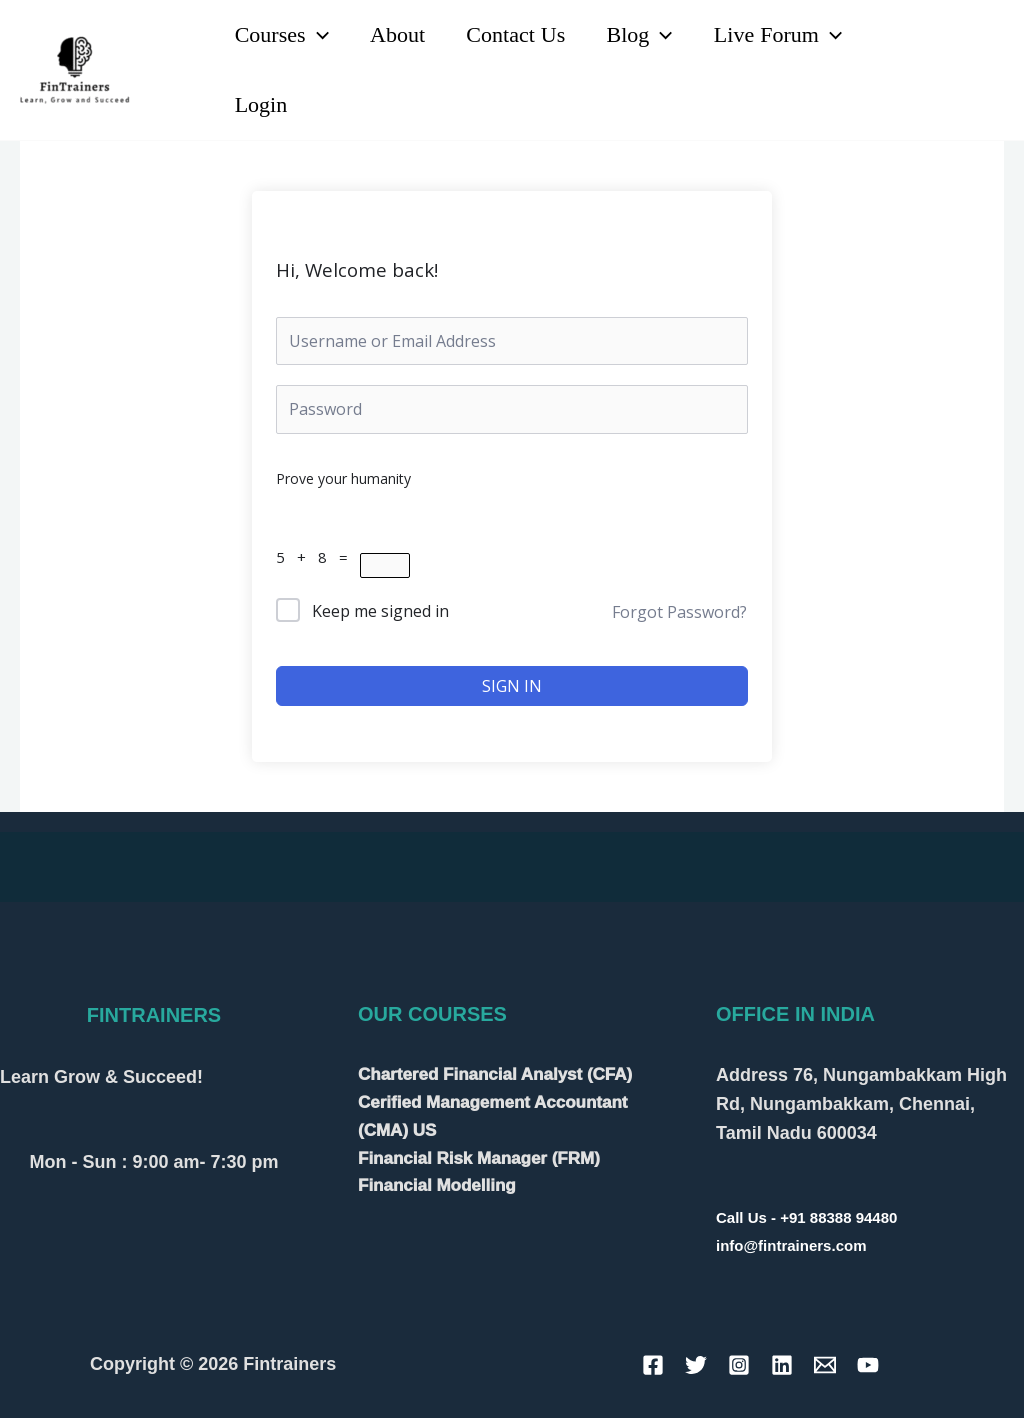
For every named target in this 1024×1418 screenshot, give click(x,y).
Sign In (512, 686)
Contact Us (522, 35)
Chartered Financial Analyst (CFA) (495, 1074)
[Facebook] (653, 1365)
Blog (649, 35)
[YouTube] (960, 57)
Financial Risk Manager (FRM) (479, 1158)
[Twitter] (696, 1365)
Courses (283, 35)
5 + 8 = (318, 557)
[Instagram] (926, 84)
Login (262, 105)
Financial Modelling (437, 1185)
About (401, 35)
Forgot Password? (679, 612)
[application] (318, 35)
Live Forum (790, 35)
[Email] (825, 1365)
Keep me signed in (380, 611)
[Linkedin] (916, 57)
